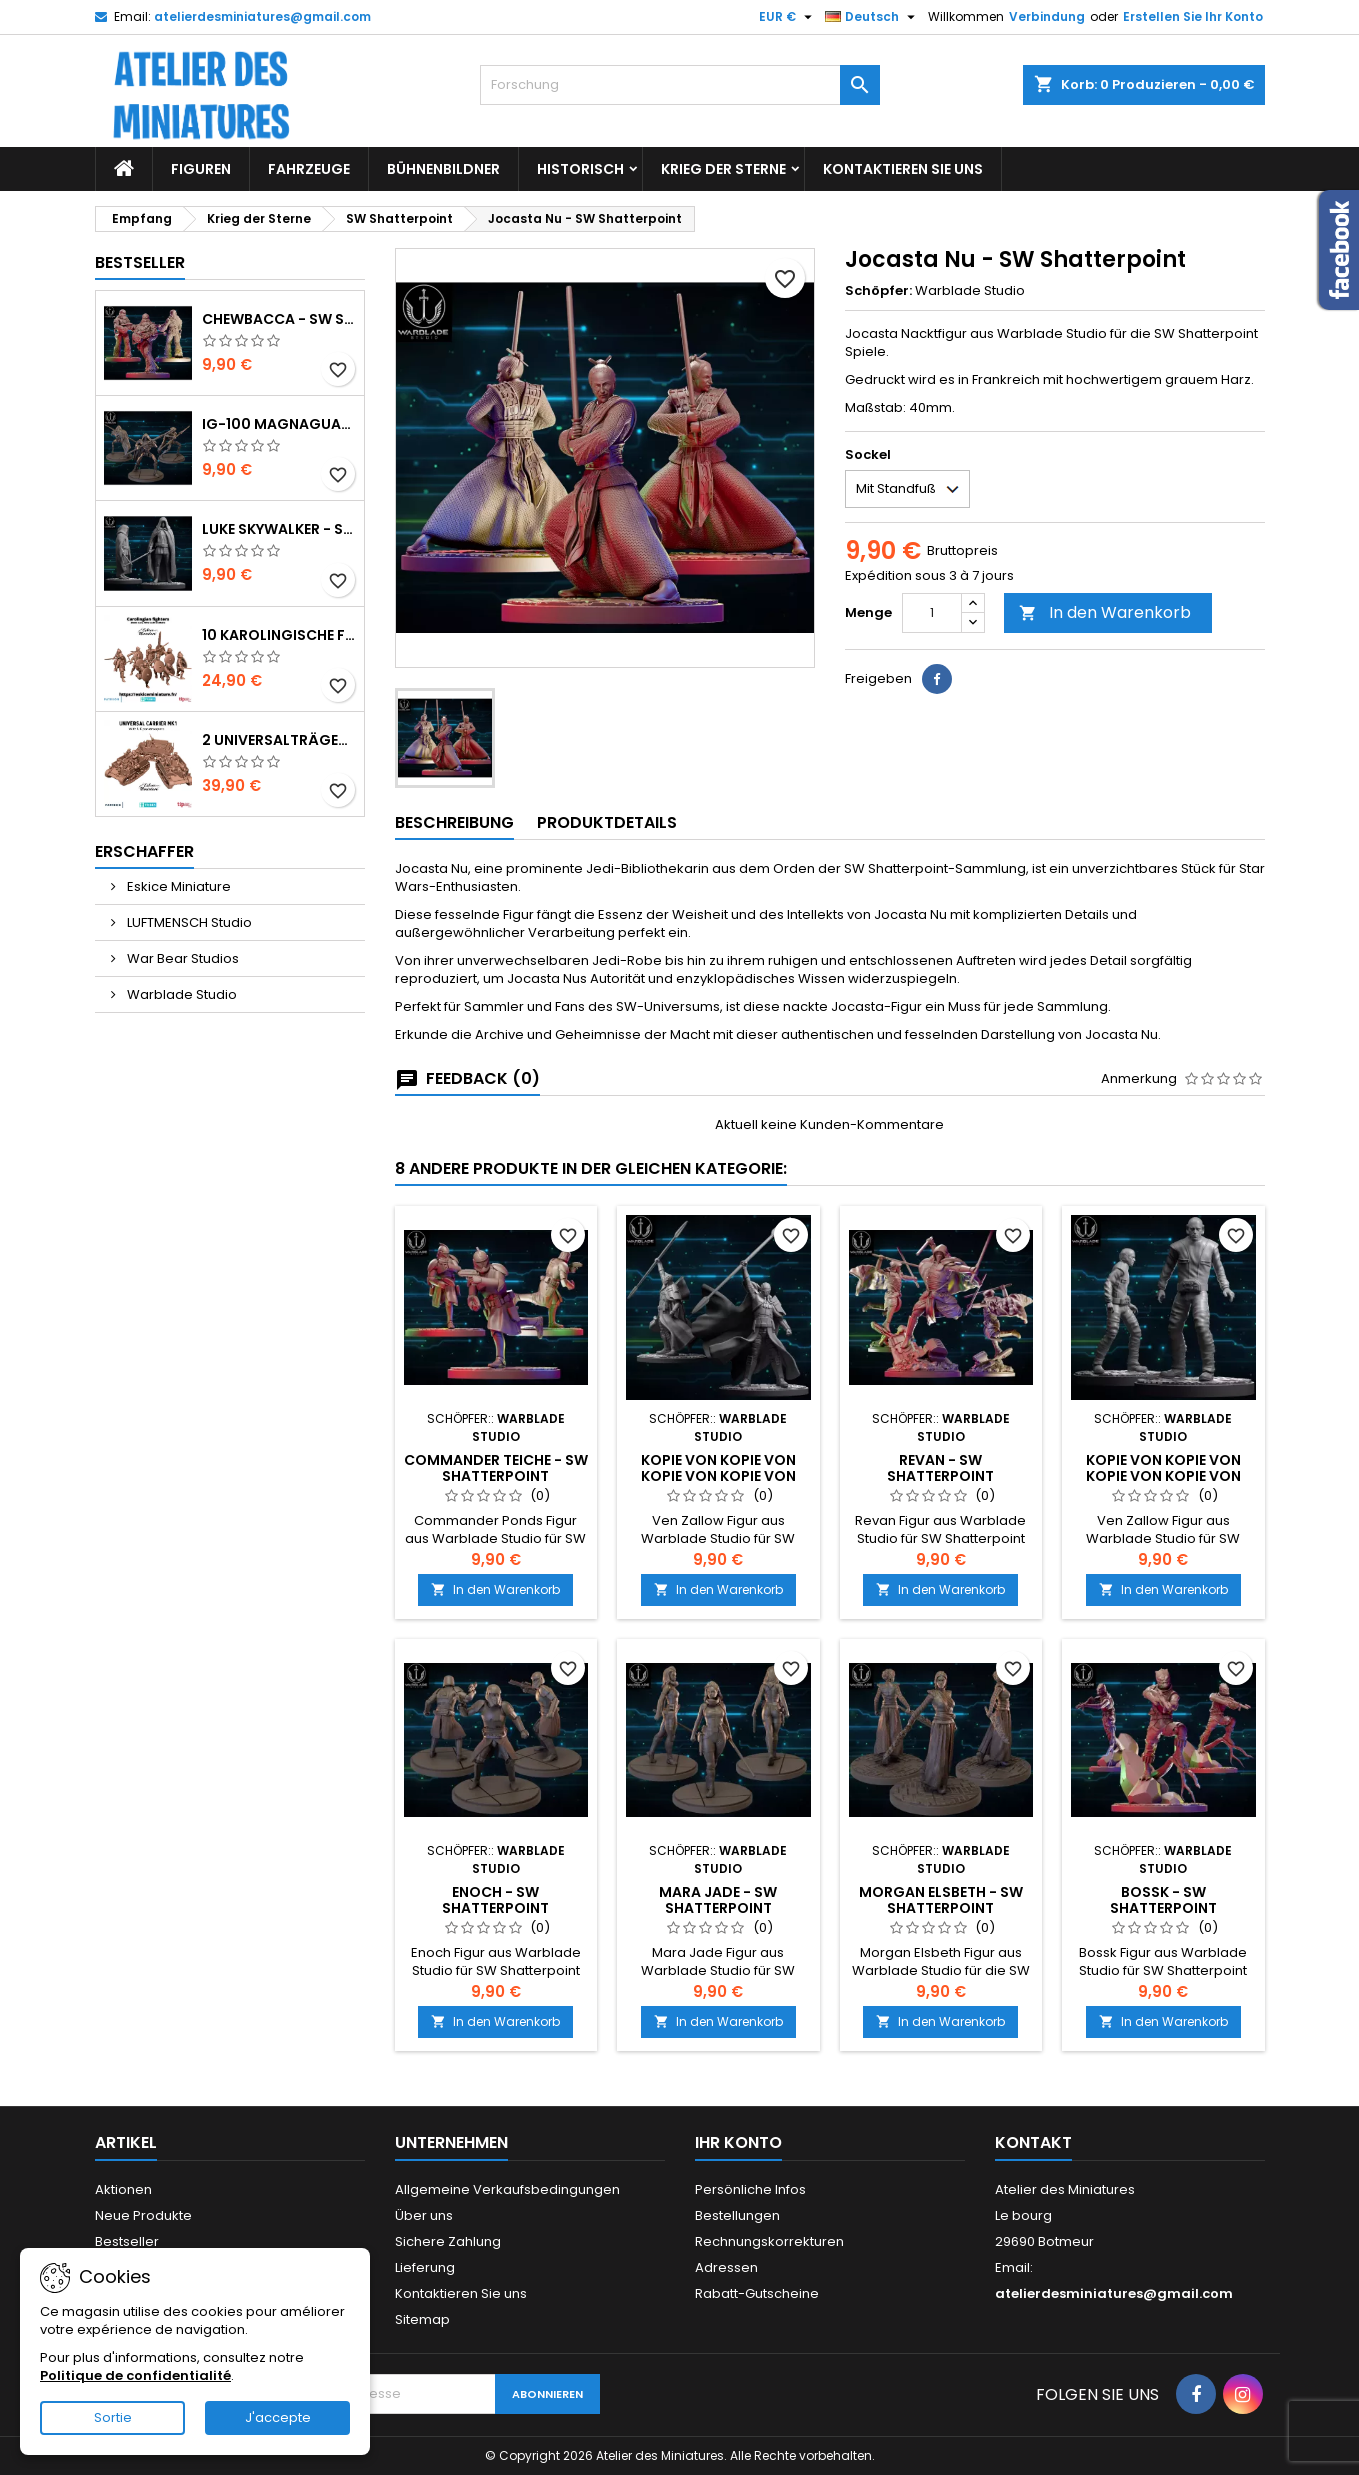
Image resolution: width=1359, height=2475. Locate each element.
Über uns (424, 2215)
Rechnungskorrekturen (769, 2241)
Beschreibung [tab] (454, 822)
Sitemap (422, 2319)
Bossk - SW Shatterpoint (1163, 1900)
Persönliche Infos (750, 2189)
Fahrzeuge (309, 169)
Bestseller (140, 262)
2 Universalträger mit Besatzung (279, 740)
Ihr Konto (738, 2142)
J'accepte (278, 2417)
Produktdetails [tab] (607, 822)
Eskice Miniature (177, 886)
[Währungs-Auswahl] (788, 17)
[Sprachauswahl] (872, 17)
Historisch (580, 169)
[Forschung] (680, 85)
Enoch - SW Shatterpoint (495, 1900)
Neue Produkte (143, 2215)
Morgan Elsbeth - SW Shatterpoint (941, 1900)
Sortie (113, 2417)
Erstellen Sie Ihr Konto (1193, 16)
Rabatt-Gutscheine (757, 2293)
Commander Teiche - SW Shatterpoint (496, 1468)
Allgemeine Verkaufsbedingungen (507, 2189)
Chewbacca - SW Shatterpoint (279, 319)
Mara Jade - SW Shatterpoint (718, 1900)
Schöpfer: (878, 291)
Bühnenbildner (443, 169)
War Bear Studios (181, 958)
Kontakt (1033, 2142)
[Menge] (932, 613)
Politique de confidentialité (135, 2375)
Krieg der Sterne (723, 169)
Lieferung (425, 2267)
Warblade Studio (180, 994)
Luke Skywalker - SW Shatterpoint (279, 529)
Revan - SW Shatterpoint (940, 1468)
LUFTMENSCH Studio (188, 922)
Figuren (201, 169)
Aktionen (123, 2189)
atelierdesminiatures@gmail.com (262, 16)
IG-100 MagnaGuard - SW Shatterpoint (279, 424)
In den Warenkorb (1105, 612)
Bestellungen (737, 2215)
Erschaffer (144, 851)
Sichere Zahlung (448, 2241)
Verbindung (1047, 16)
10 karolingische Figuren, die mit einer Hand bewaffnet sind (279, 635)
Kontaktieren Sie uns (903, 169)
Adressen (726, 2267)
